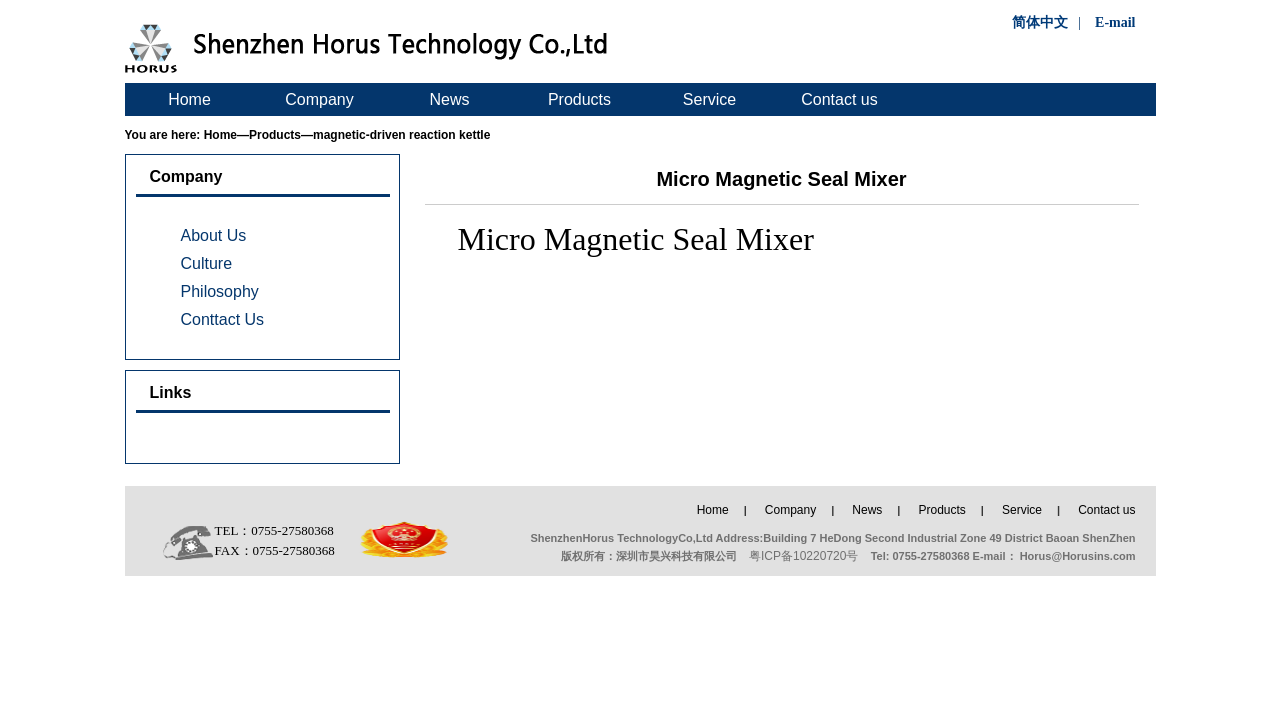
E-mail (1115, 22)
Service (709, 99)
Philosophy (220, 291)
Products (579, 99)
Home (189, 99)
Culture (207, 263)
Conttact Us (223, 319)
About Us (214, 235)
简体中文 (1040, 22)
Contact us (839, 99)
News (449, 99)
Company (319, 99)
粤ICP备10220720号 (803, 556)
